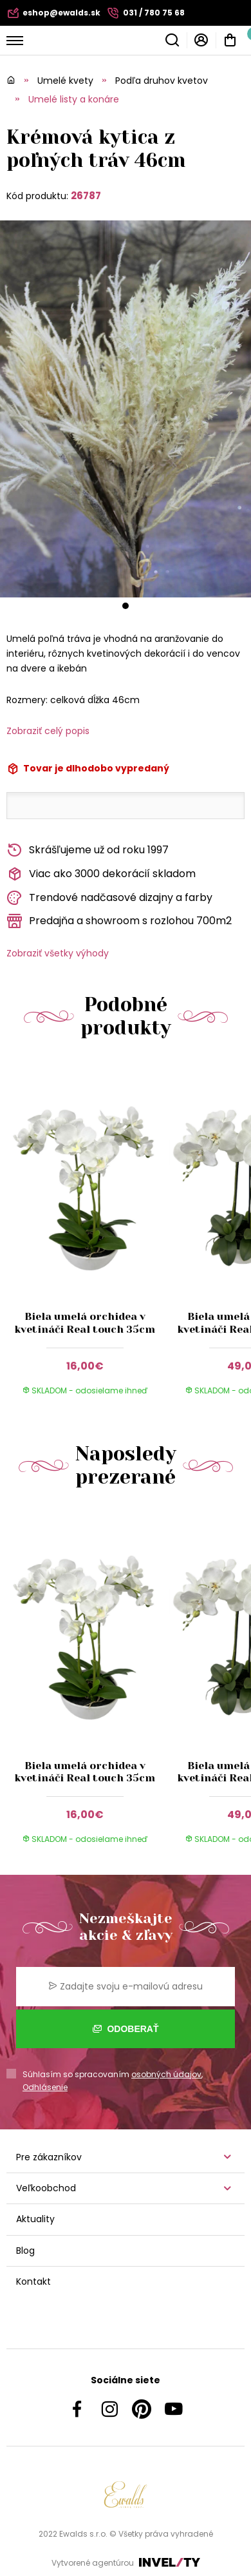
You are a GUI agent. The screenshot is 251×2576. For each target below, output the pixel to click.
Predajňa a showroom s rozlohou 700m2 (119, 921)
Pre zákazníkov (49, 2157)
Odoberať (126, 2029)
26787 (86, 195)
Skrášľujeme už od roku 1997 (87, 850)
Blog (25, 2250)
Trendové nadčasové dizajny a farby (109, 898)
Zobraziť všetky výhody (57, 953)
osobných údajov (166, 2074)
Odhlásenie (45, 2087)
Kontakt (33, 2281)
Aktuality (35, 2219)
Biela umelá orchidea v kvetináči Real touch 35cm (84, 1322)
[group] (87, 1235)
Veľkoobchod (46, 2188)
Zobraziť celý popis (47, 730)
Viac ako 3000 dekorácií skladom (101, 874)
